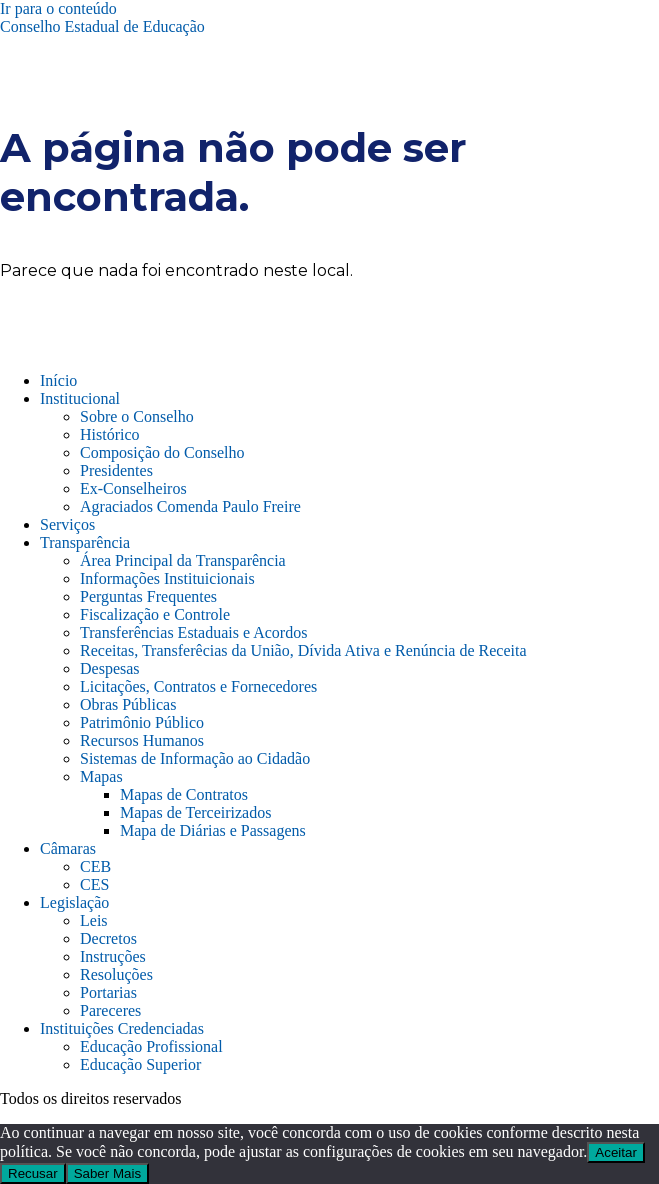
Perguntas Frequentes (148, 596)
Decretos (108, 938)
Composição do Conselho (162, 452)
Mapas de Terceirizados (195, 812)
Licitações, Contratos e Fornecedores (198, 686)
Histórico (110, 434)
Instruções (113, 956)
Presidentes (116, 470)
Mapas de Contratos (184, 794)
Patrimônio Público (142, 722)
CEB (95, 866)
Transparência (85, 542)
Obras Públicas (128, 704)
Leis (94, 920)
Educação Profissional (151, 1046)
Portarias (108, 992)
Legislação (74, 902)
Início (58, 380)
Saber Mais (107, 1173)
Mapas (101, 776)
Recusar (33, 1173)
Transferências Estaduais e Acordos (193, 632)
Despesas (110, 668)
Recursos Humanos (142, 740)
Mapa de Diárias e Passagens (213, 830)
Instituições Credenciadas (122, 1028)
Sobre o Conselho (137, 416)
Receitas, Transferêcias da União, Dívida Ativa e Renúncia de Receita (303, 650)
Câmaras (68, 848)
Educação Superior (140, 1064)
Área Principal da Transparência (183, 560)
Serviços (67, 524)
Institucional (80, 398)
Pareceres (110, 1010)
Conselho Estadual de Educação (102, 26)
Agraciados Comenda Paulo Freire (190, 506)
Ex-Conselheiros (133, 488)
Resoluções (116, 974)
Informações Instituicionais (167, 578)
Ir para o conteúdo (58, 8)
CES (94, 884)
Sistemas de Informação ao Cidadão (195, 758)
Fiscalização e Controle (155, 614)
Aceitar (615, 1152)
